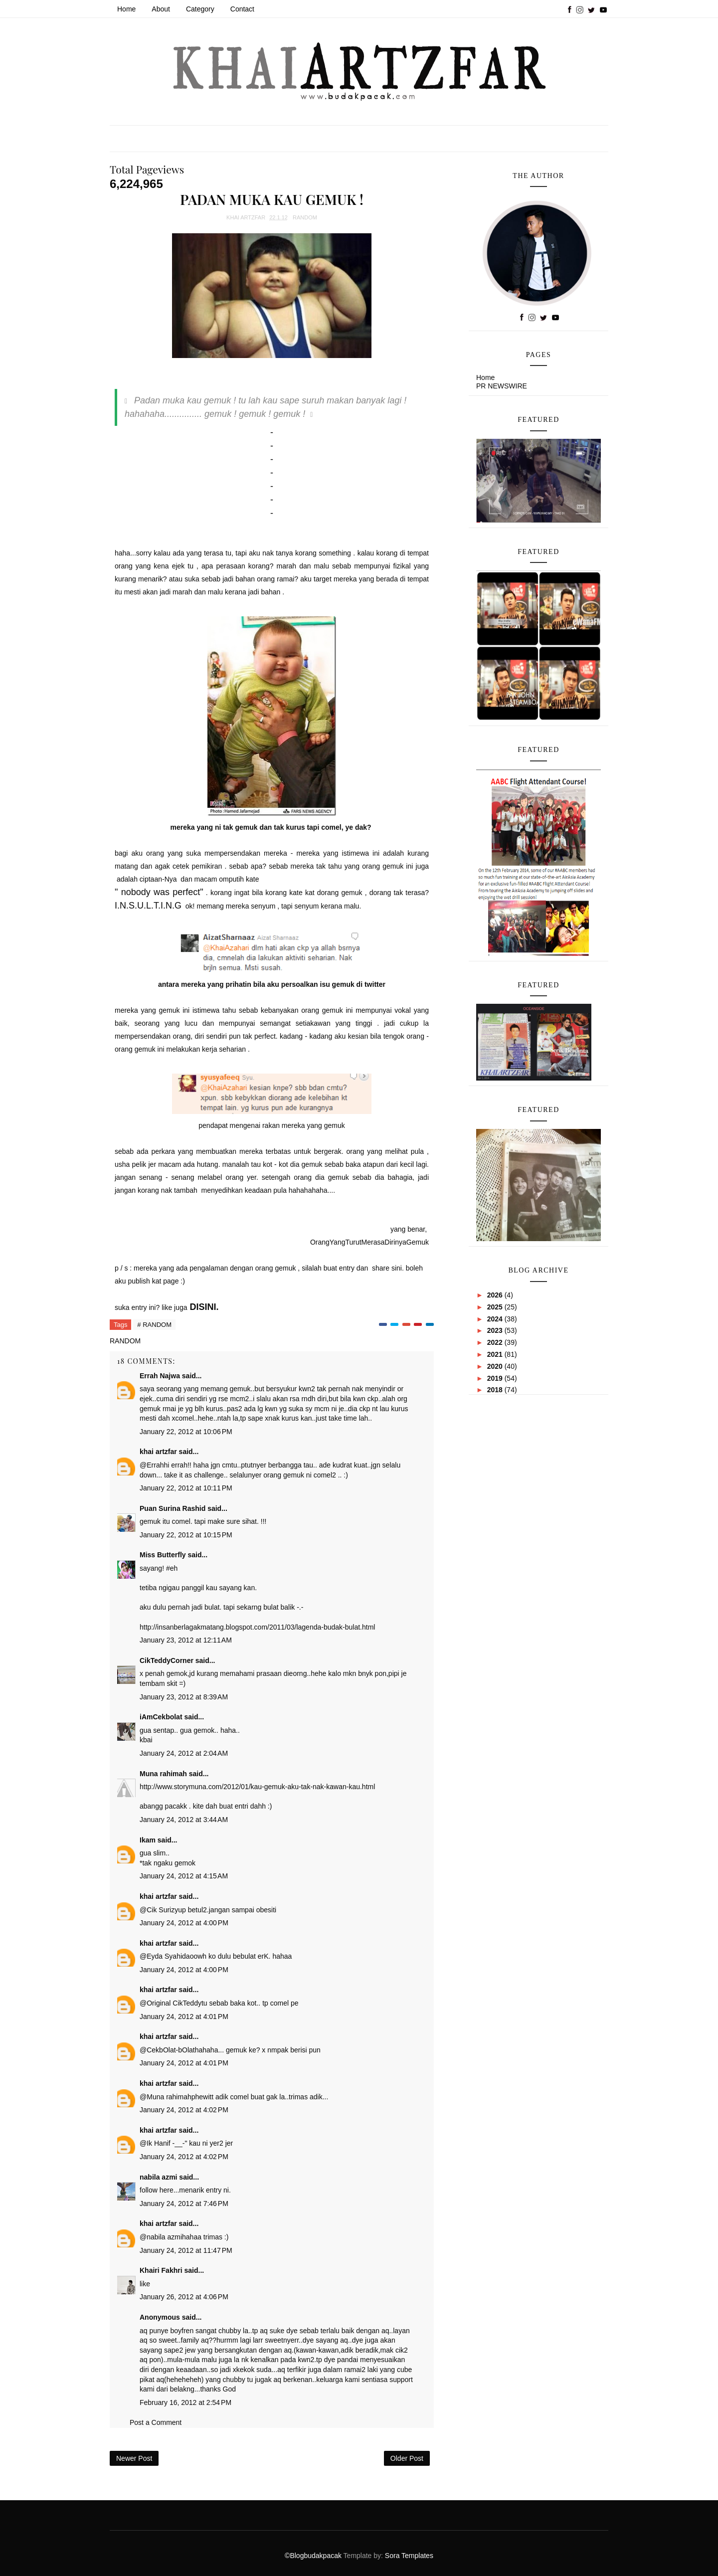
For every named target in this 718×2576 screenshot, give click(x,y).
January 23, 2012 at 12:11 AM (186, 1640)
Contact (242, 9)
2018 (496, 1390)
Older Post (406, 2458)
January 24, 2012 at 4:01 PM (184, 2017)
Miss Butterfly (163, 1555)
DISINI (203, 1307)
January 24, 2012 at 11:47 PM (186, 2250)
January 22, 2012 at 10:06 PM (186, 1432)
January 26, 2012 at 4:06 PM (184, 2297)
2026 (496, 1295)
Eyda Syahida (168, 1956)
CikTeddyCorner (166, 1660)
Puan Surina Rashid (172, 1508)
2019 (496, 1378)
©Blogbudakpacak (314, 2556)
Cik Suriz (161, 1910)
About (161, 9)
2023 (496, 1330)
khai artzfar (158, 1452)
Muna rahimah (163, 1774)
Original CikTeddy (174, 2003)
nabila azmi (158, 2177)
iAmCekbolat (161, 1717)
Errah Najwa (160, 1376)
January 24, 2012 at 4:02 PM (184, 2110)
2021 (496, 1354)
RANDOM (305, 217)
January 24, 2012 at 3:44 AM (184, 1820)
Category (200, 9)
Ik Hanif (158, 2143)
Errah (155, 1465)
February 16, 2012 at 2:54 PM (185, 2402)
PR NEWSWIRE (501, 386)
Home (126, 9)
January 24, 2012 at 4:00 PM (184, 1923)
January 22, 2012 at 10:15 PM (186, 1535)
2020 (496, 1366)
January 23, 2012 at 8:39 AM (184, 1697)
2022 (496, 1342)
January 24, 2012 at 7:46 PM (184, 2204)
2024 (496, 1319)
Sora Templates (409, 2556)
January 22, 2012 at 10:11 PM (186, 1488)
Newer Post (134, 2458)
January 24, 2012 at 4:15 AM (184, 1876)
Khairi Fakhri (161, 2270)
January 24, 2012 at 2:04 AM (184, 1753)
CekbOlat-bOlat (170, 2050)
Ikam (148, 1840)
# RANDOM (154, 1324)
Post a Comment (155, 2422)
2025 (496, 1307)
